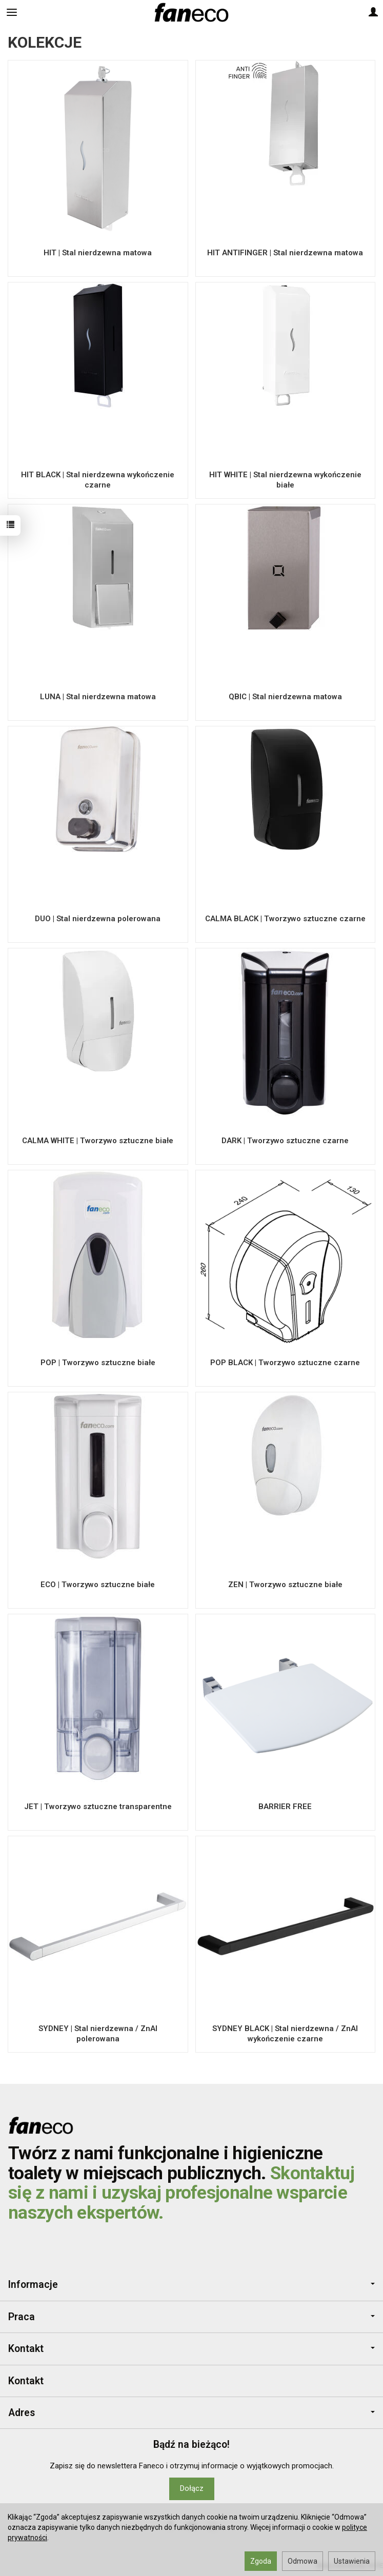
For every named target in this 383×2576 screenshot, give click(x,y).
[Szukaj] (37, 12)
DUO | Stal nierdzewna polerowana (97, 918)
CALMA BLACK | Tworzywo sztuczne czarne (285, 918)
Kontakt (191, 2349)
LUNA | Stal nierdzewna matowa (98, 696)
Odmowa (302, 2561)
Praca (191, 2317)
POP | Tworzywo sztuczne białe (98, 1362)
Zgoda (260, 2561)
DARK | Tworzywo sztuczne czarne (285, 1140)
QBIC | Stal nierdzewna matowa (285, 696)
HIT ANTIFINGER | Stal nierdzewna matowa (285, 252)
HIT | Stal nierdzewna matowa (98, 252)
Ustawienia (352, 2561)
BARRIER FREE (285, 1806)
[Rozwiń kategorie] (12, 12)
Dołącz (192, 2488)
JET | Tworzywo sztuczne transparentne (98, 1806)
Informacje (191, 2284)
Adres (191, 2413)
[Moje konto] (373, 12)
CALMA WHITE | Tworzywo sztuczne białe (97, 1140)
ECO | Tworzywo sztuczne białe (98, 1584)
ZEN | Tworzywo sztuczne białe (285, 1584)
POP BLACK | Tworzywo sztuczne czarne (285, 1362)
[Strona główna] (191, 12)
